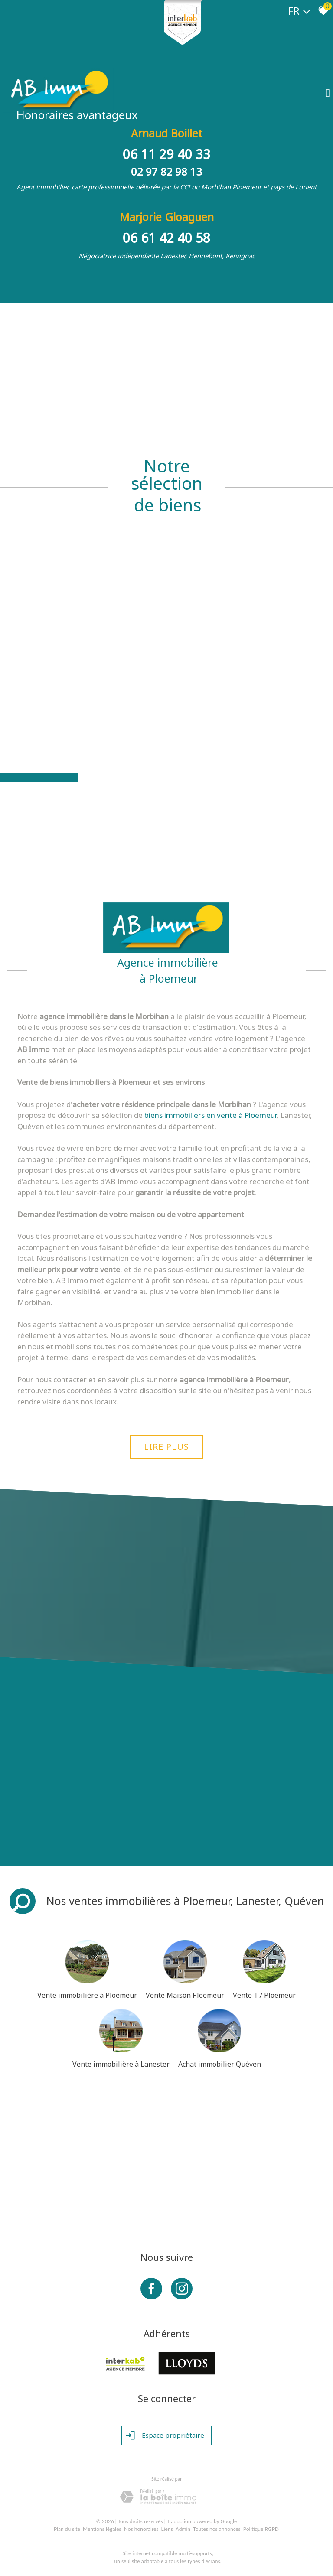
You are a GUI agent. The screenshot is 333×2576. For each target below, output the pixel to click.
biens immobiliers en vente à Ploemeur (210, 1115)
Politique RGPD (261, 2529)
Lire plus (166, 1446)
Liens (167, 2529)
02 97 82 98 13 (166, 171)
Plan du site (67, 2529)
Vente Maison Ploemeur (185, 1995)
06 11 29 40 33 (166, 154)
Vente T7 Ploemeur (264, 1995)
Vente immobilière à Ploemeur (87, 1995)
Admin (183, 2529)
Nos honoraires (141, 2529)
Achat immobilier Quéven (219, 2064)
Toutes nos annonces (217, 2529)
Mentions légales (102, 2529)
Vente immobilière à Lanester (121, 2064)
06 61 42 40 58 (166, 238)
